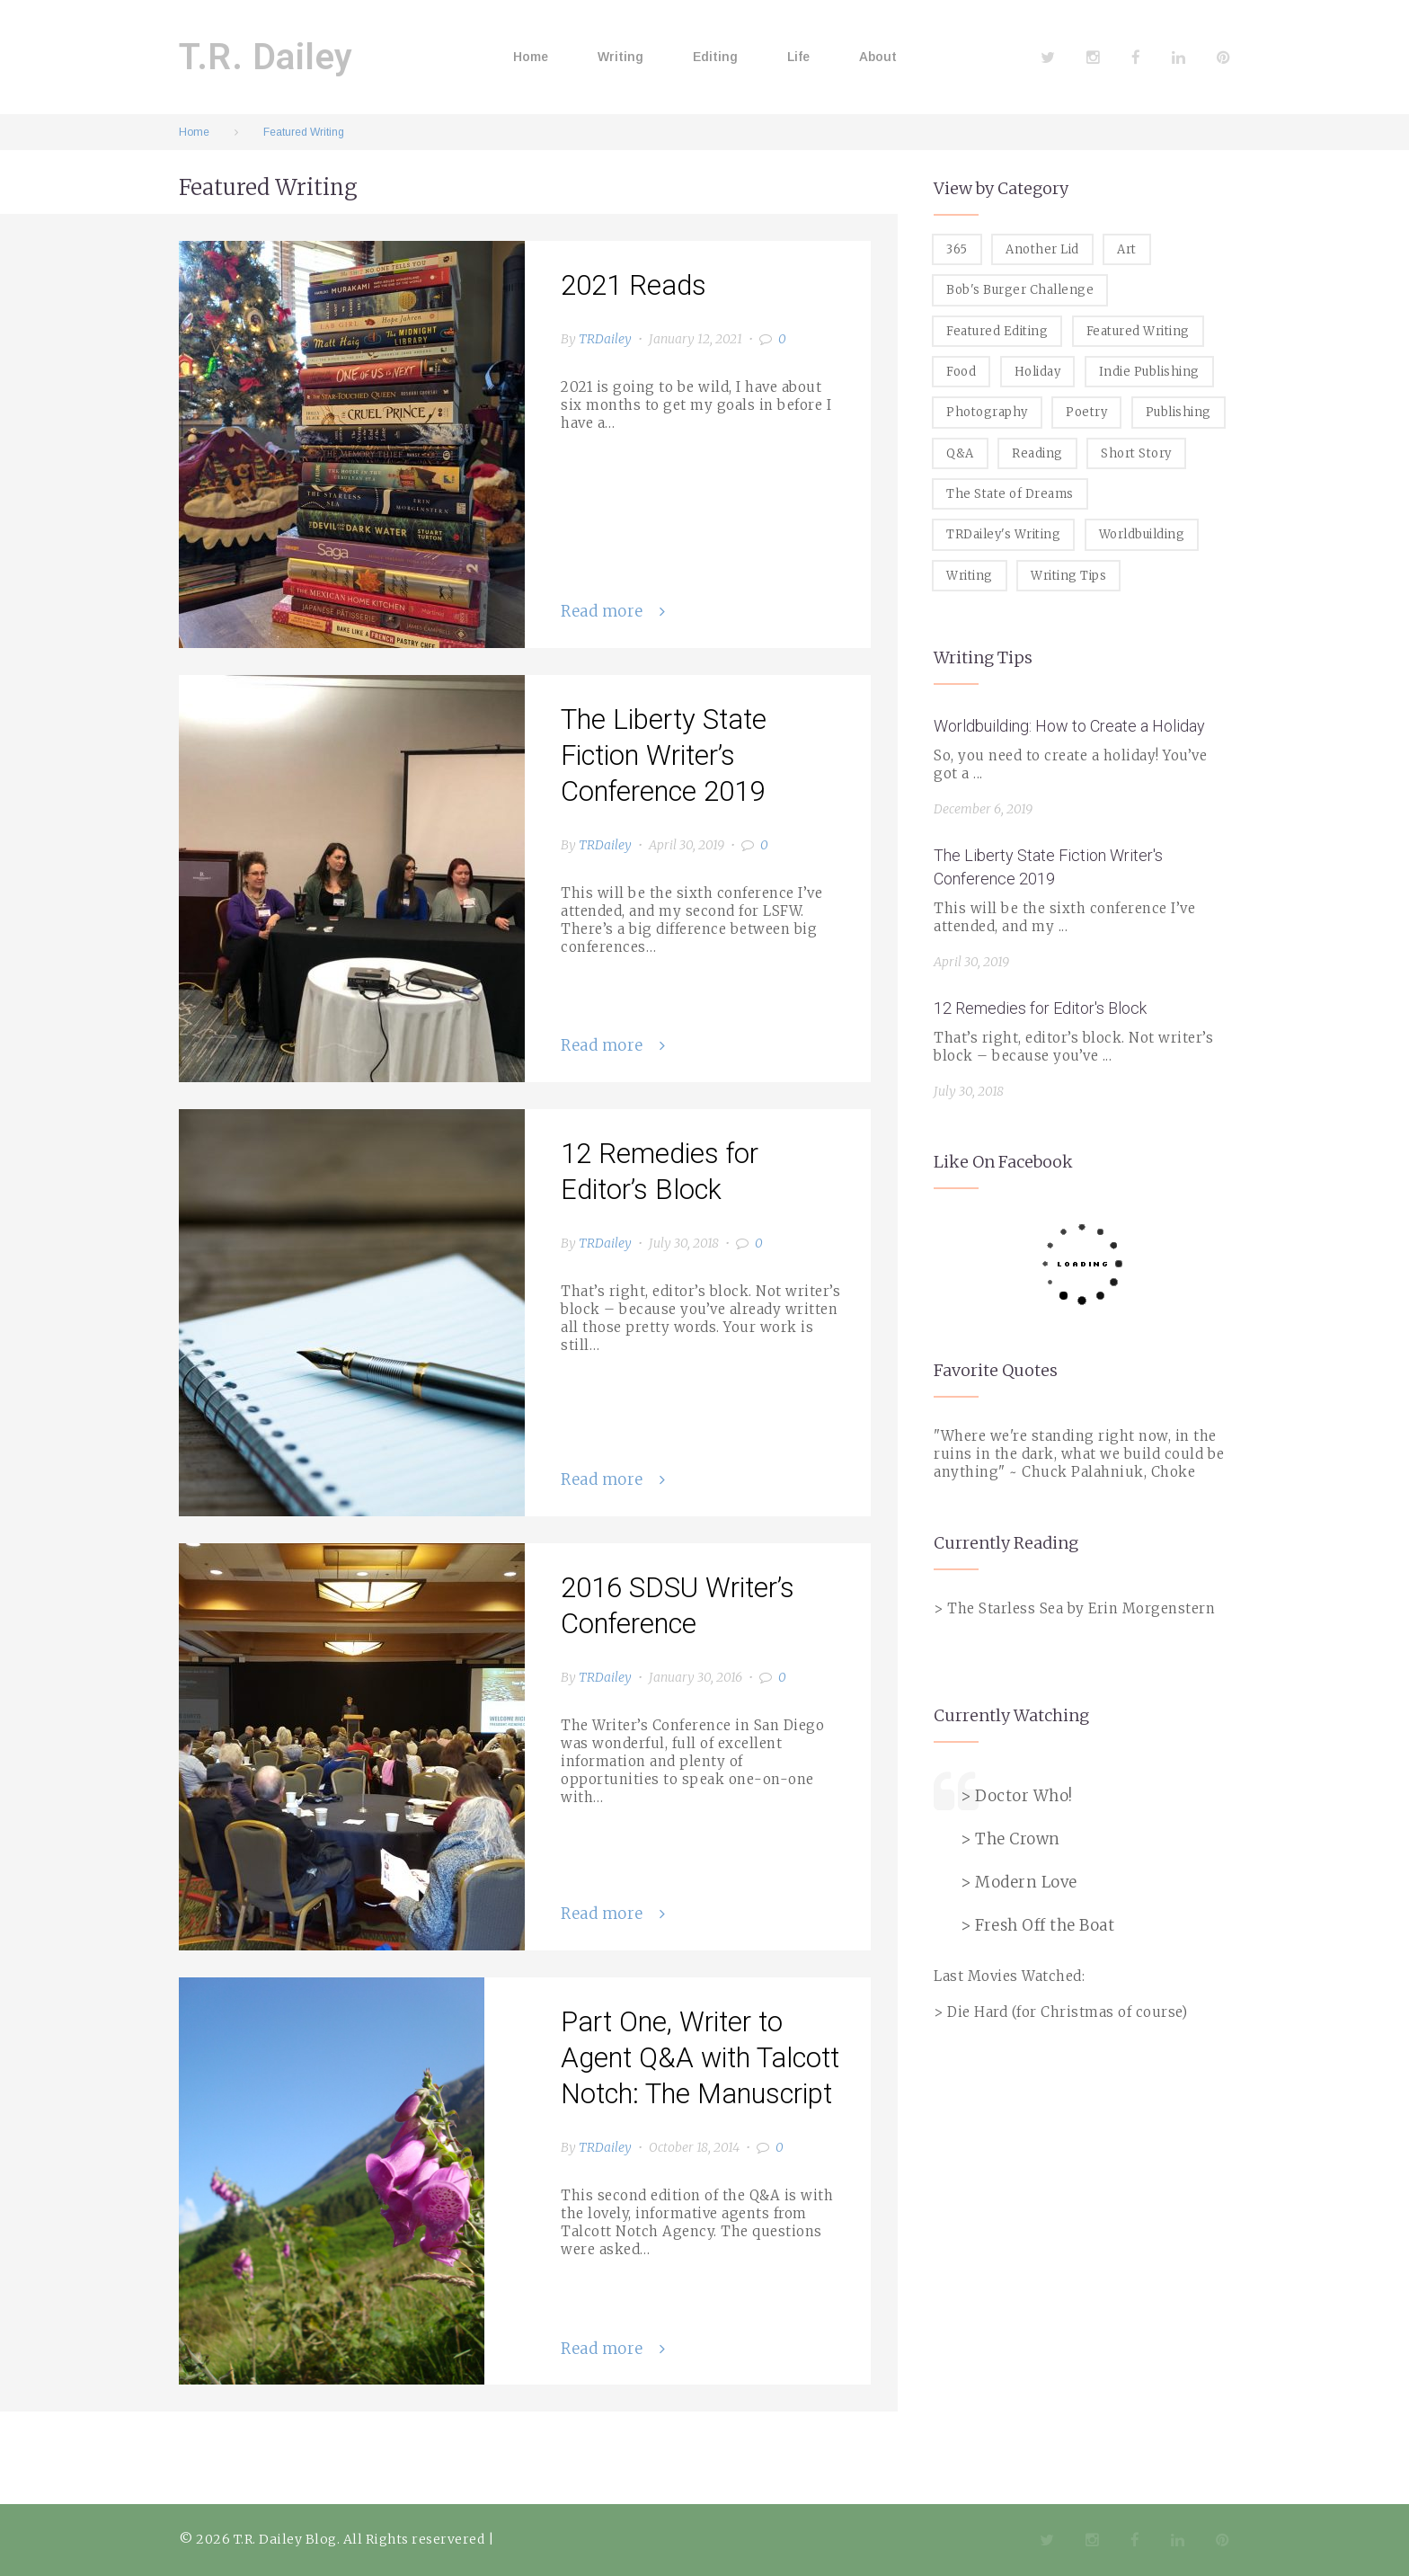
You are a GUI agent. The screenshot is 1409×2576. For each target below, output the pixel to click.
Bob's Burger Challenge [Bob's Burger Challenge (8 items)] (1020, 290)
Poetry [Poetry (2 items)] (1086, 412)
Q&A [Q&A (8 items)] (960, 453)
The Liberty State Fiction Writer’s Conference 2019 (664, 755)
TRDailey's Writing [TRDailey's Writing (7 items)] (1003, 534)
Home (530, 56)
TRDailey (605, 339)
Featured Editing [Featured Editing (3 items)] (997, 331)
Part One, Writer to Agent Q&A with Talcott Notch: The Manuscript (700, 2057)
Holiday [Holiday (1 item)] (1038, 371)
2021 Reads (633, 285)
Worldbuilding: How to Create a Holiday (1069, 725)
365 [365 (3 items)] (957, 249)
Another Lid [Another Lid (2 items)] (1042, 249)
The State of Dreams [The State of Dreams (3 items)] (1010, 494)
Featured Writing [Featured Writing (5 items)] (1138, 331)
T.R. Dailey (266, 57)
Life (798, 56)
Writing (620, 56)
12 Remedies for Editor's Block (1040, 1008)
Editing (715, 56)
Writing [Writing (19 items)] (969, 575)
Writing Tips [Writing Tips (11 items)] (1068, 575)
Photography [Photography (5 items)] (987, 412)
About (878, 56)
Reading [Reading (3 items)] (1037, 453)
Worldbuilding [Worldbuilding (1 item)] (1142, 534)
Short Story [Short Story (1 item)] (1136, 453)
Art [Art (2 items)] (1127, 249)
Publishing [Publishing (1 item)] (1178, 412)
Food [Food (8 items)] (961, 371)
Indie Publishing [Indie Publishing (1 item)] (1149, 371)
